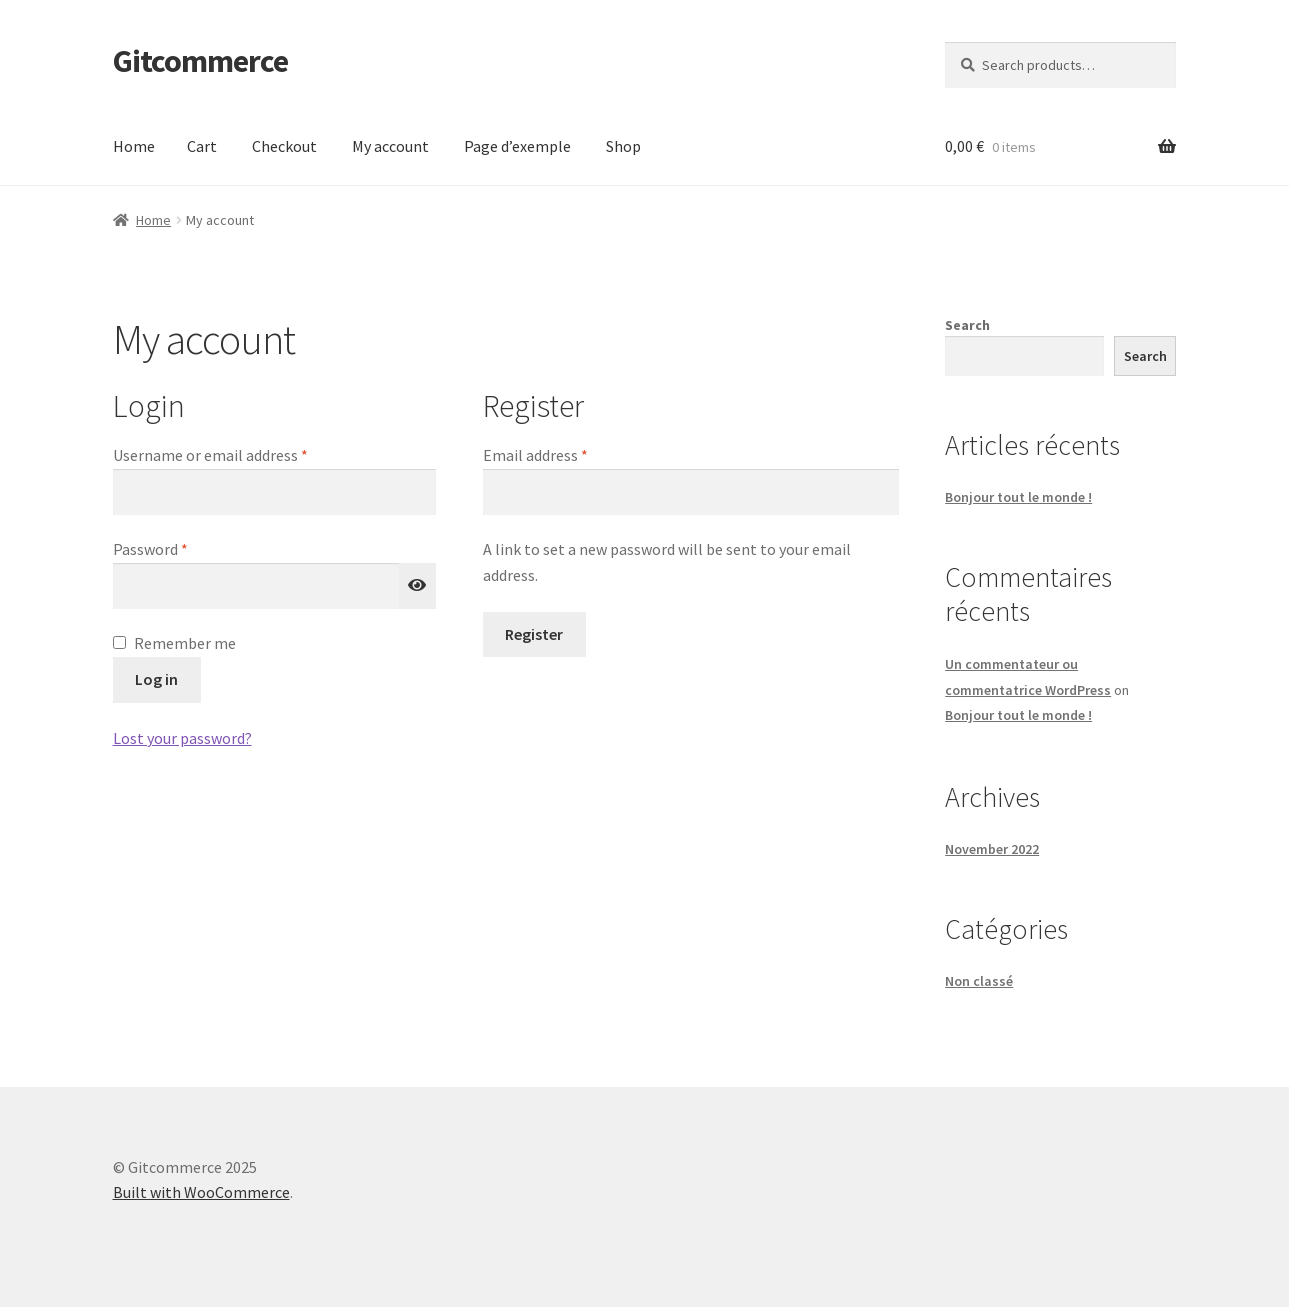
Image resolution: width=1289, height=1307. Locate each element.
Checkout (284, 146)
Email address (565, 454)
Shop (623, 146)
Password (180, 548)
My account (390, 146)
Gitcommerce (200, 61)
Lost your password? (182, 738)
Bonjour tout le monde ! (1018, 497)
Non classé (979, 981)
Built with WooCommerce (201, 1192)
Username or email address (240, 454)
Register (534, 634)
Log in (156, 679)
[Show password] (418, 586)
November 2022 (992, 849)
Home (134, 146)
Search (967, 325)
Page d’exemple (517, 146)
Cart (202, 146)
